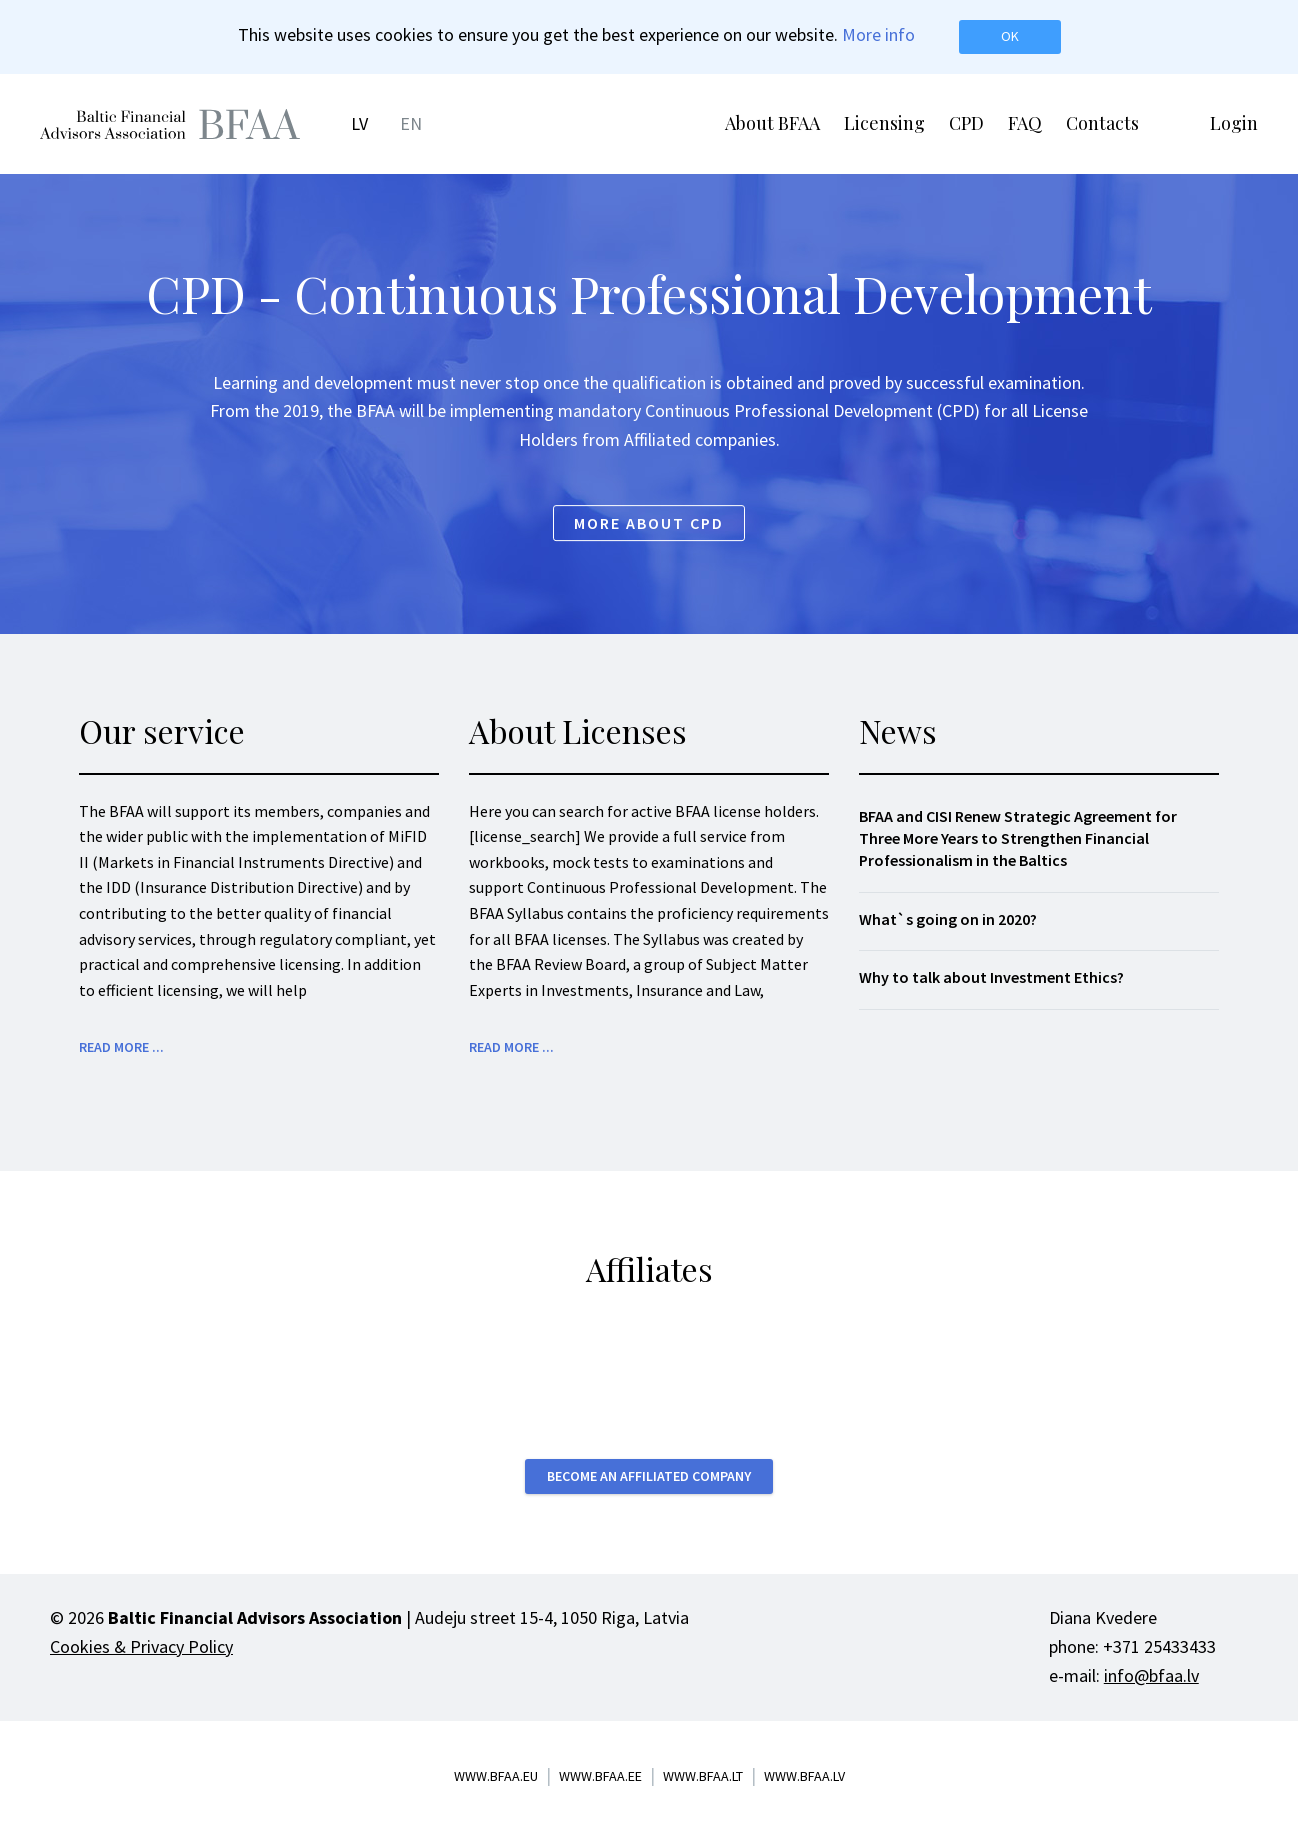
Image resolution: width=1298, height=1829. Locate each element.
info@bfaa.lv (1151, 1675)
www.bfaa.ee (600, 1776)
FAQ (1025, 123)
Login (1234, 123)
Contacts (1102, 123)
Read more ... (121, 1047)
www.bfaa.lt (703, 1776)
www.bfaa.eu (496, 1776)
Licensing (884, 123)
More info (878, 34)
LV (359, 123)
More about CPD (649, 523)
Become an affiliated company (649, 1476)
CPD (966, 123)
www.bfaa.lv (804, 1776)
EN (411, 123)
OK (1010, 36)
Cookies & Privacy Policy (141, 1646)
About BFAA (772, 123)
